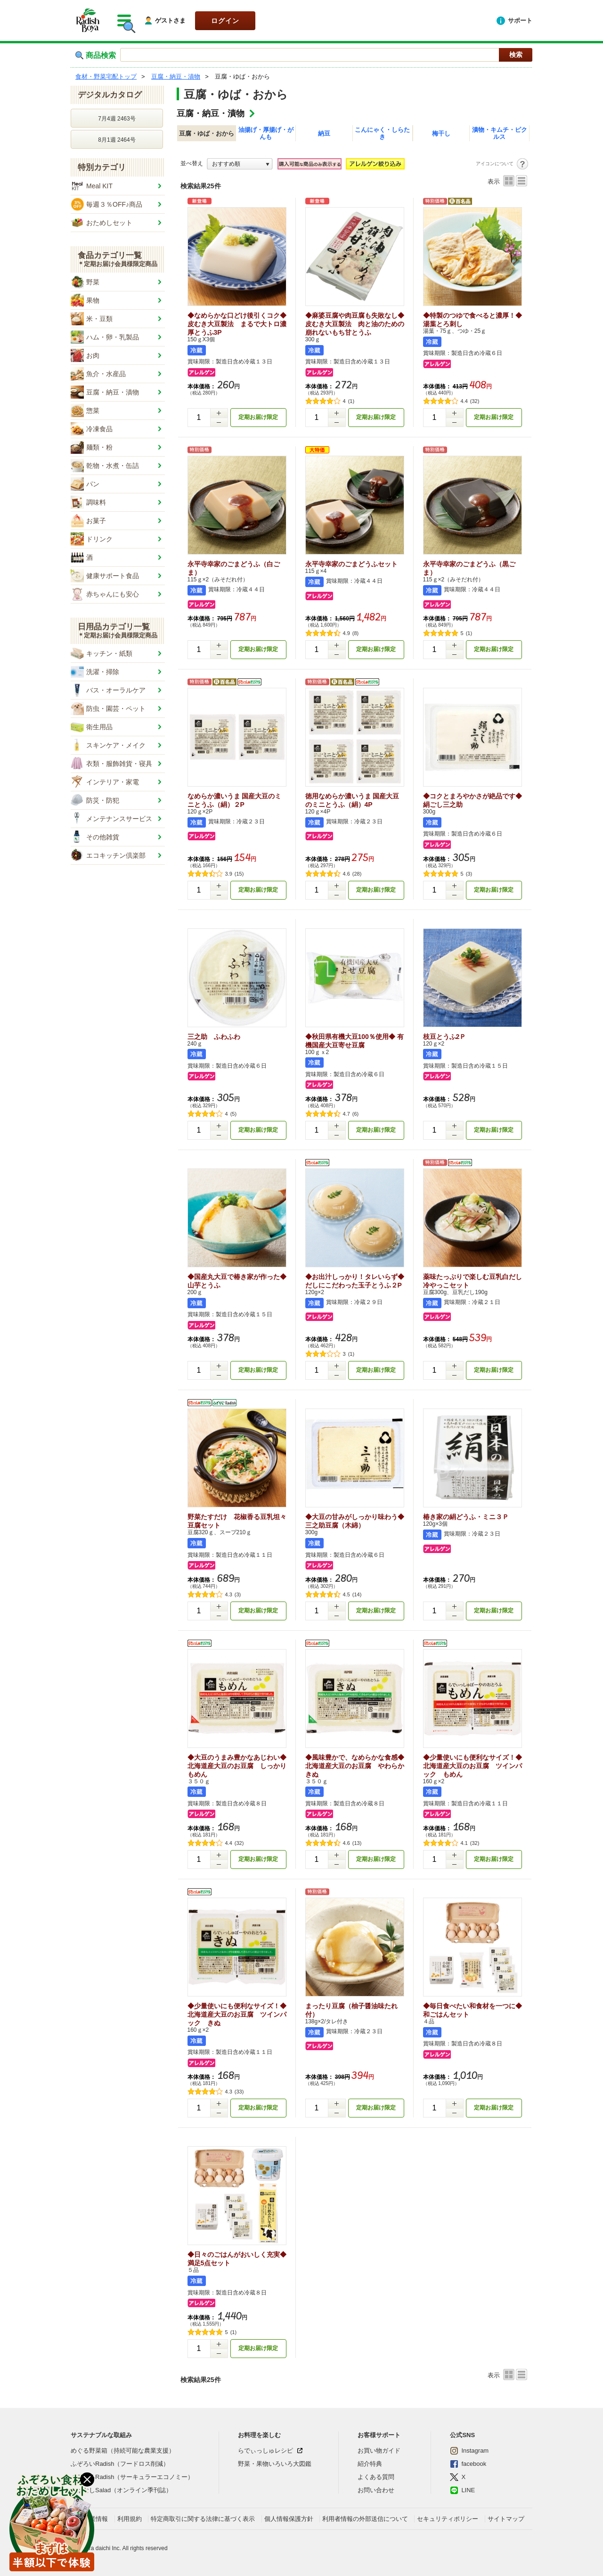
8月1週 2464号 (116, 140)
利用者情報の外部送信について (365, 2518)
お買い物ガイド (379, 2450)
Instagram (469, 2451)
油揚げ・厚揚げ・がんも (265, 133)
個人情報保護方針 (288, 2518)
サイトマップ (506, 2518)
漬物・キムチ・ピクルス (499, 133)
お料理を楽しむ (259, 2435)
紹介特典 (370, 2463)
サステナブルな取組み (101, 2435)
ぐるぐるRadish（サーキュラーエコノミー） (132, 2476)
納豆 (324, 133)
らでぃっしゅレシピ (265, 2450)
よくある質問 (376, 2476)
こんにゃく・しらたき (382, 133)
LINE (462, 2490)
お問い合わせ (376, 2490)
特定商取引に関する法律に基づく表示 (203, 2518)
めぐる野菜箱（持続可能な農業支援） (123, 2450)
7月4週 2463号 (116, 118)
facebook (468, 2464)
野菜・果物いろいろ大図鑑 (274, 2463)
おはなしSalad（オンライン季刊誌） (121, 2490)
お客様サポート (379, 2435)
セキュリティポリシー (447, 2518)
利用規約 (129, 2518)
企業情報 (95, 2518)
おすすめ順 (226, 164)
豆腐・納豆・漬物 (210, 113)
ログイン (225, 20)
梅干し (441, 133)
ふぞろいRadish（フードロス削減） (120, 2463)
